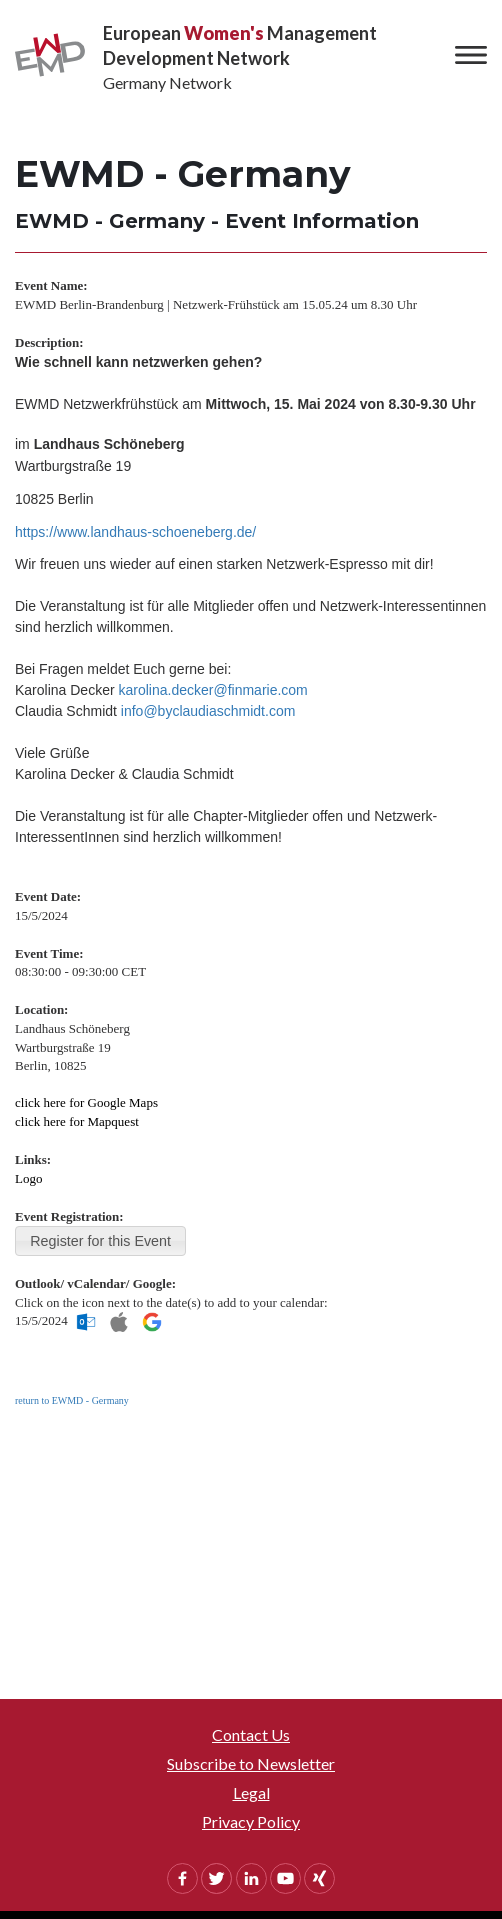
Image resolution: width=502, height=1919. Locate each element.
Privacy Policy (251, 1821)
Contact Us (251, 1734)
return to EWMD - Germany (72, 1400)
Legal (251, 1792)
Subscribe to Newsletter (251, 1763)
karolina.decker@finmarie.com (213, 690)
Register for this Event (100, 1241)
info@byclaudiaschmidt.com (208, 711)
